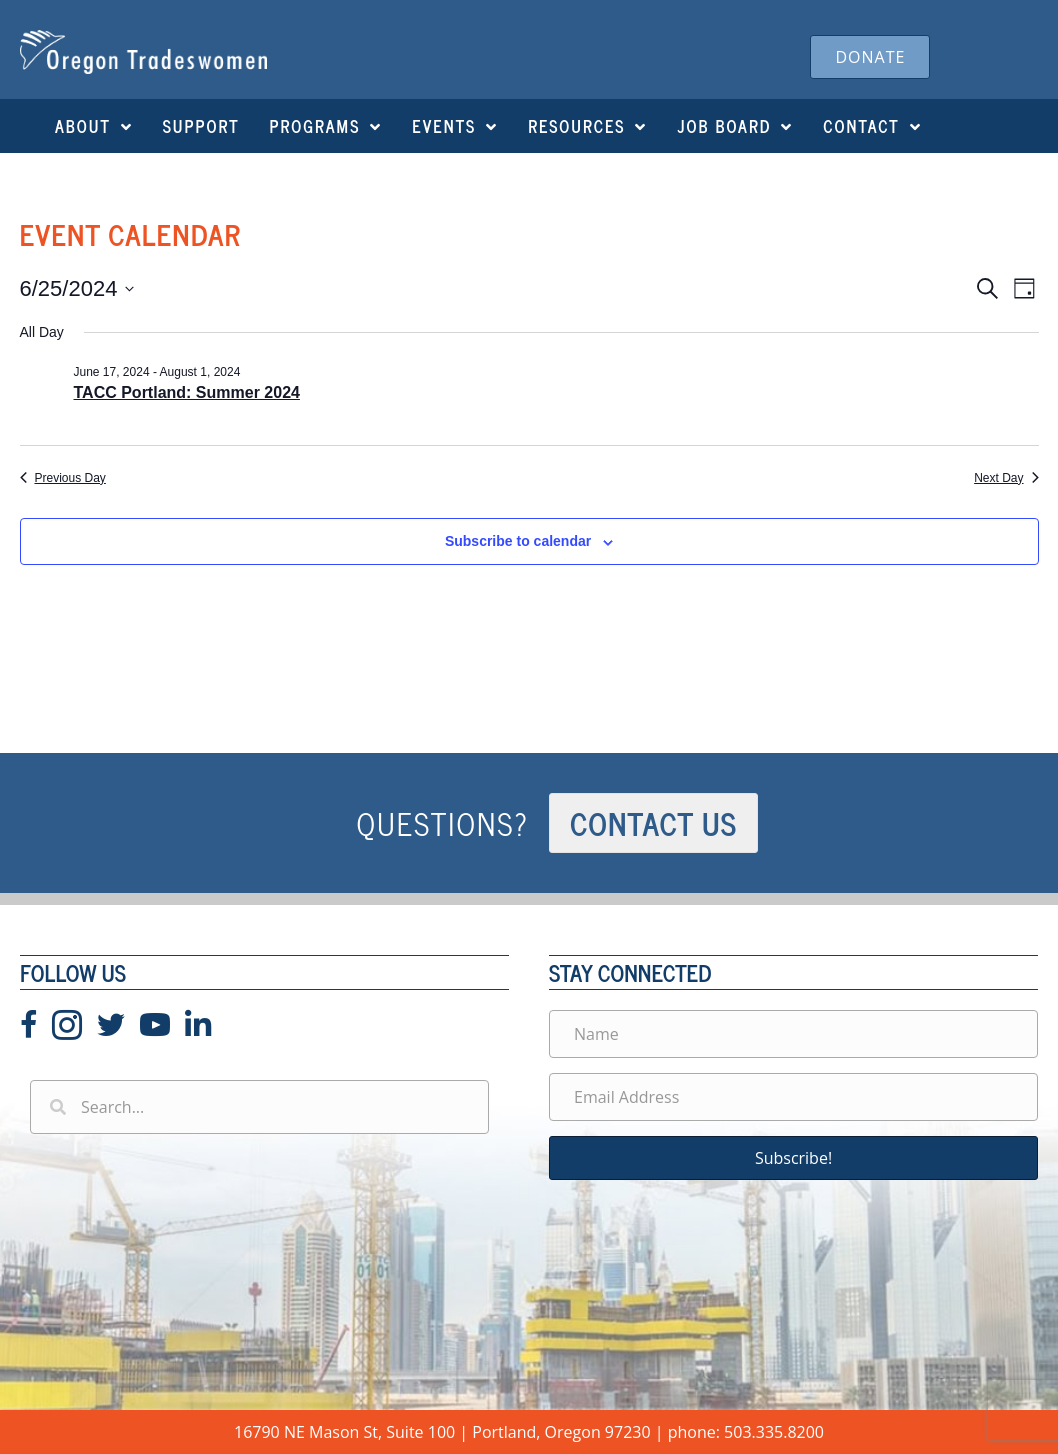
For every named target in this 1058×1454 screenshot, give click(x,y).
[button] (793, 1158)
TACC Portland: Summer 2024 (187, 392)
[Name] (793, 1034)
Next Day (1006, 478)
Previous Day (63, 478)
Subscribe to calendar (518, 541)
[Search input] (259, 1107)
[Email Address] (793, 1097)
